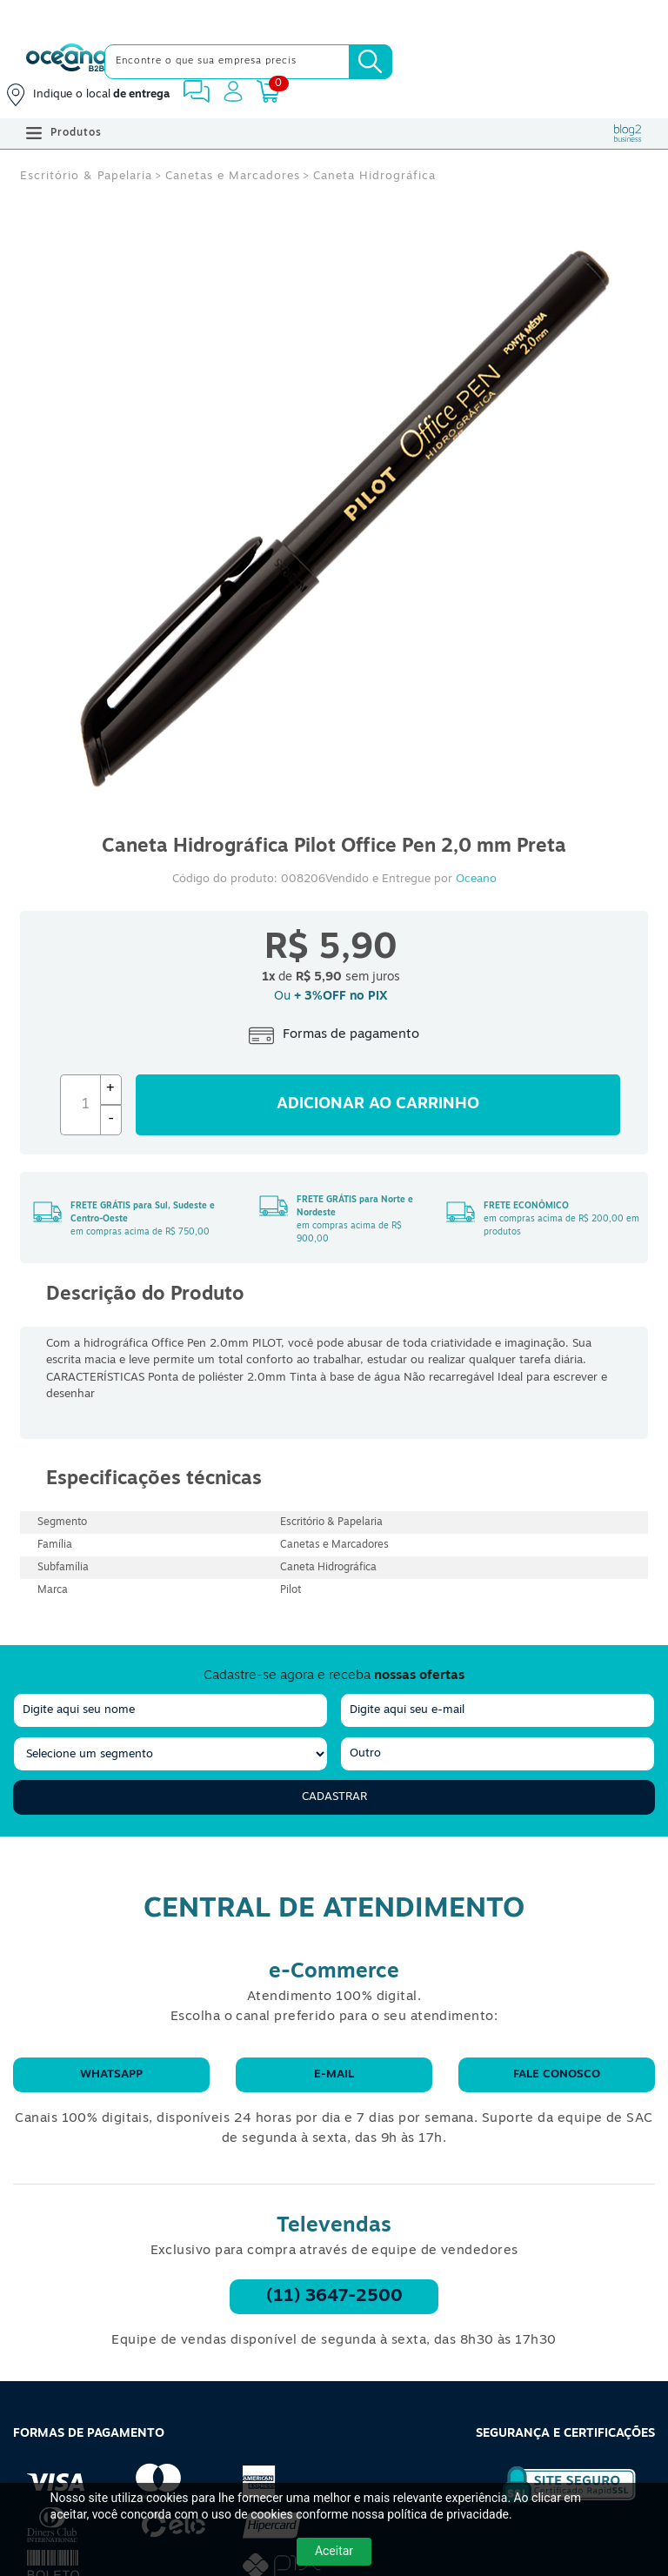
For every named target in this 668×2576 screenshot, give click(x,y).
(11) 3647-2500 (334, 2296)
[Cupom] (334, 17)
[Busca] (370, 61)
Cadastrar (334, 1797)
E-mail (334, 2074)
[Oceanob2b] (66, 61)
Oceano (476, 879)
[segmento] (170, 1753)
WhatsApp (111, 2074)
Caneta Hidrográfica (374, 176)
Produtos (64, 133)
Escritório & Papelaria (86, 176)
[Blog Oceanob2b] (628, 133)
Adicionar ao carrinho (378, 1104)
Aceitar (334, 2551)
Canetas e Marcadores (232, 176)
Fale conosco (556, 2074)
